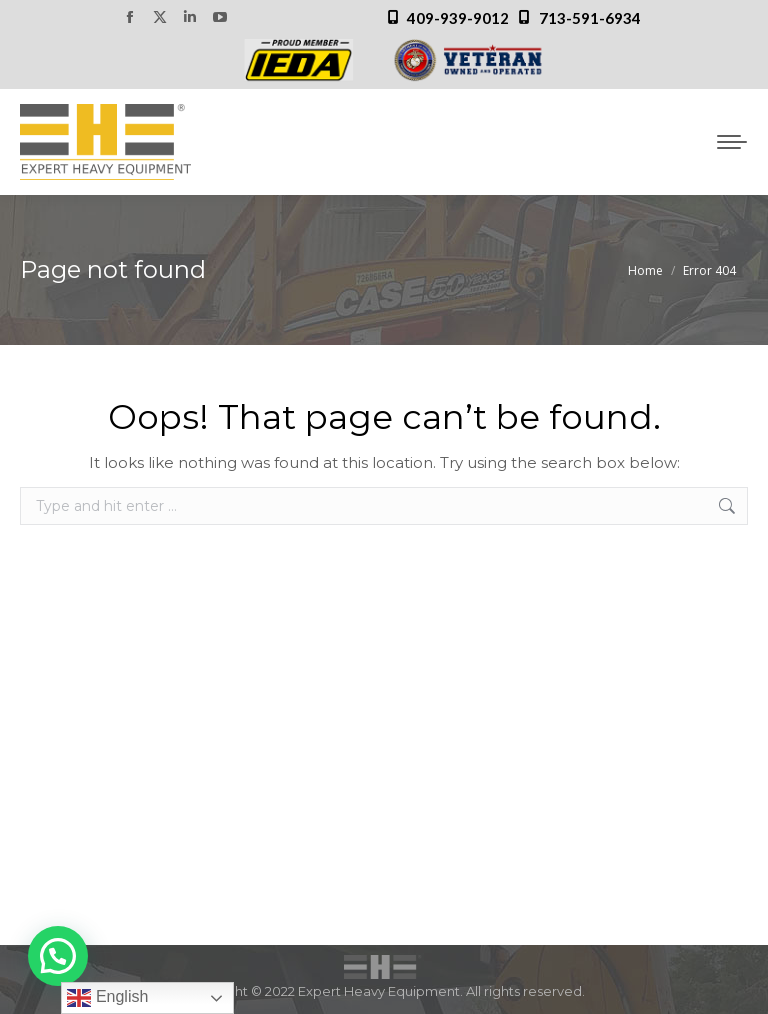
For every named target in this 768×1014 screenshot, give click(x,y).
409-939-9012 (458, 18)
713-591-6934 (590, 18)
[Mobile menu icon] (732, 142)
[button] (58, 956)
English (107, 998)
